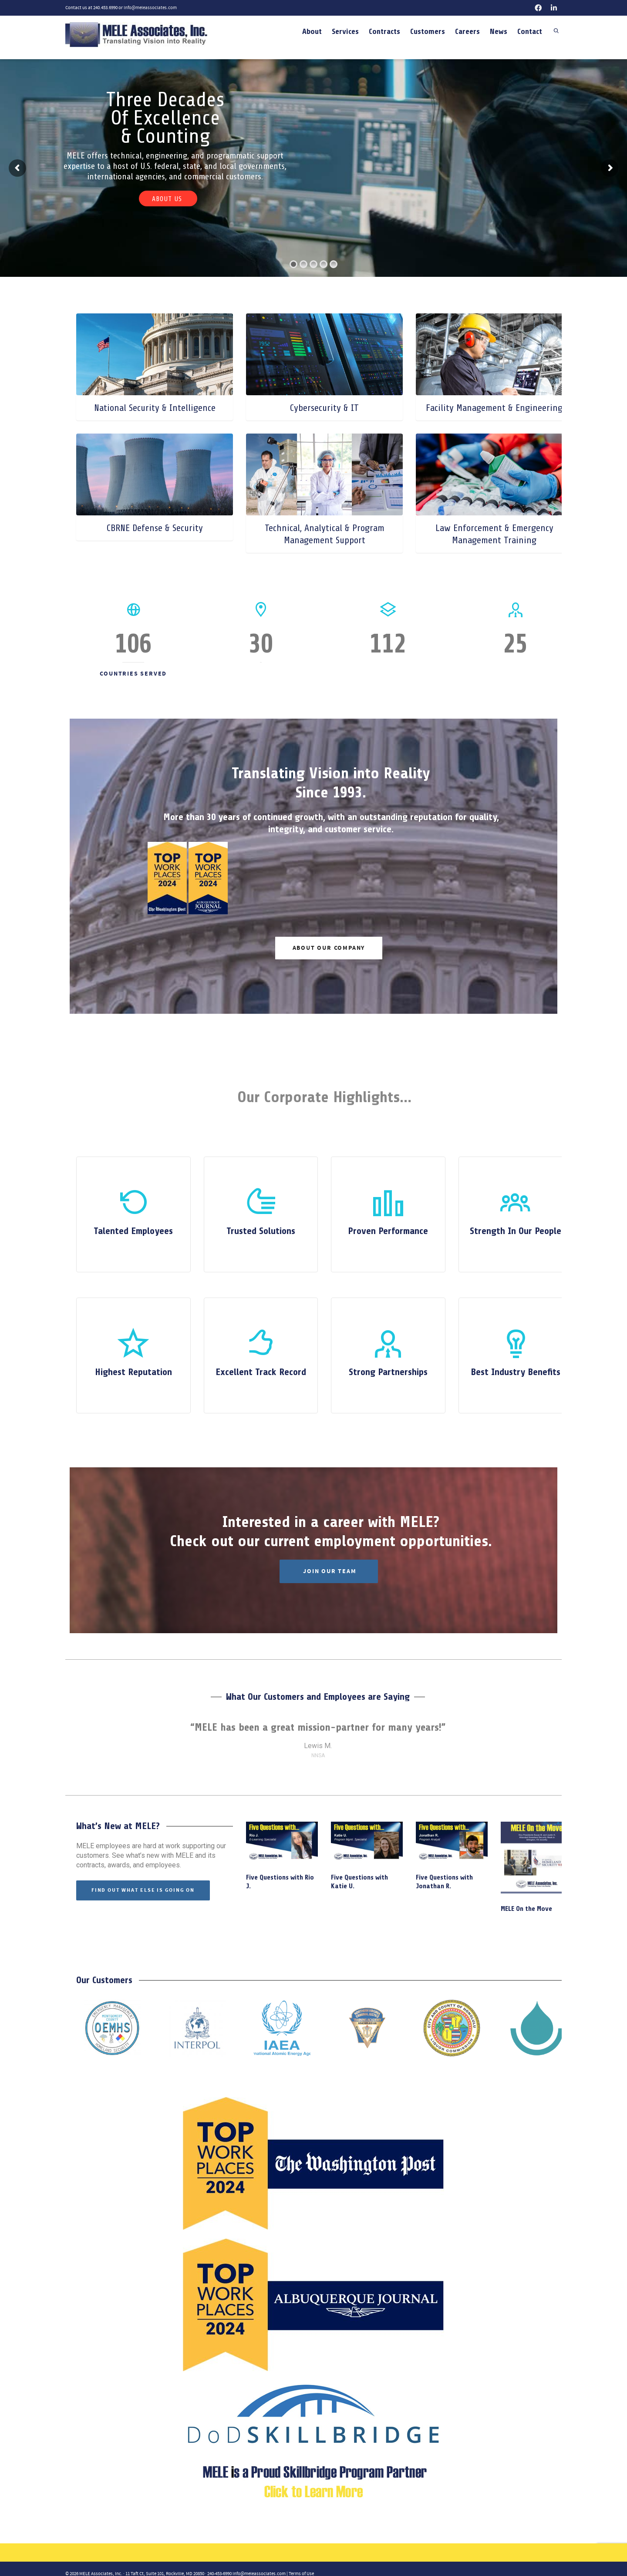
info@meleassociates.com (150, 8)
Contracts (384, 31)
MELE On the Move (526, 1909)
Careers (467, 31)
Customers (427, 31)
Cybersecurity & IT (324, 408)
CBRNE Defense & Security (155, 528)
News (498, 31)
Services (345, 31)
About (312, 31)
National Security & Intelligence (155, 408)
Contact (529, 31)
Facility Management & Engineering (494, 408)
